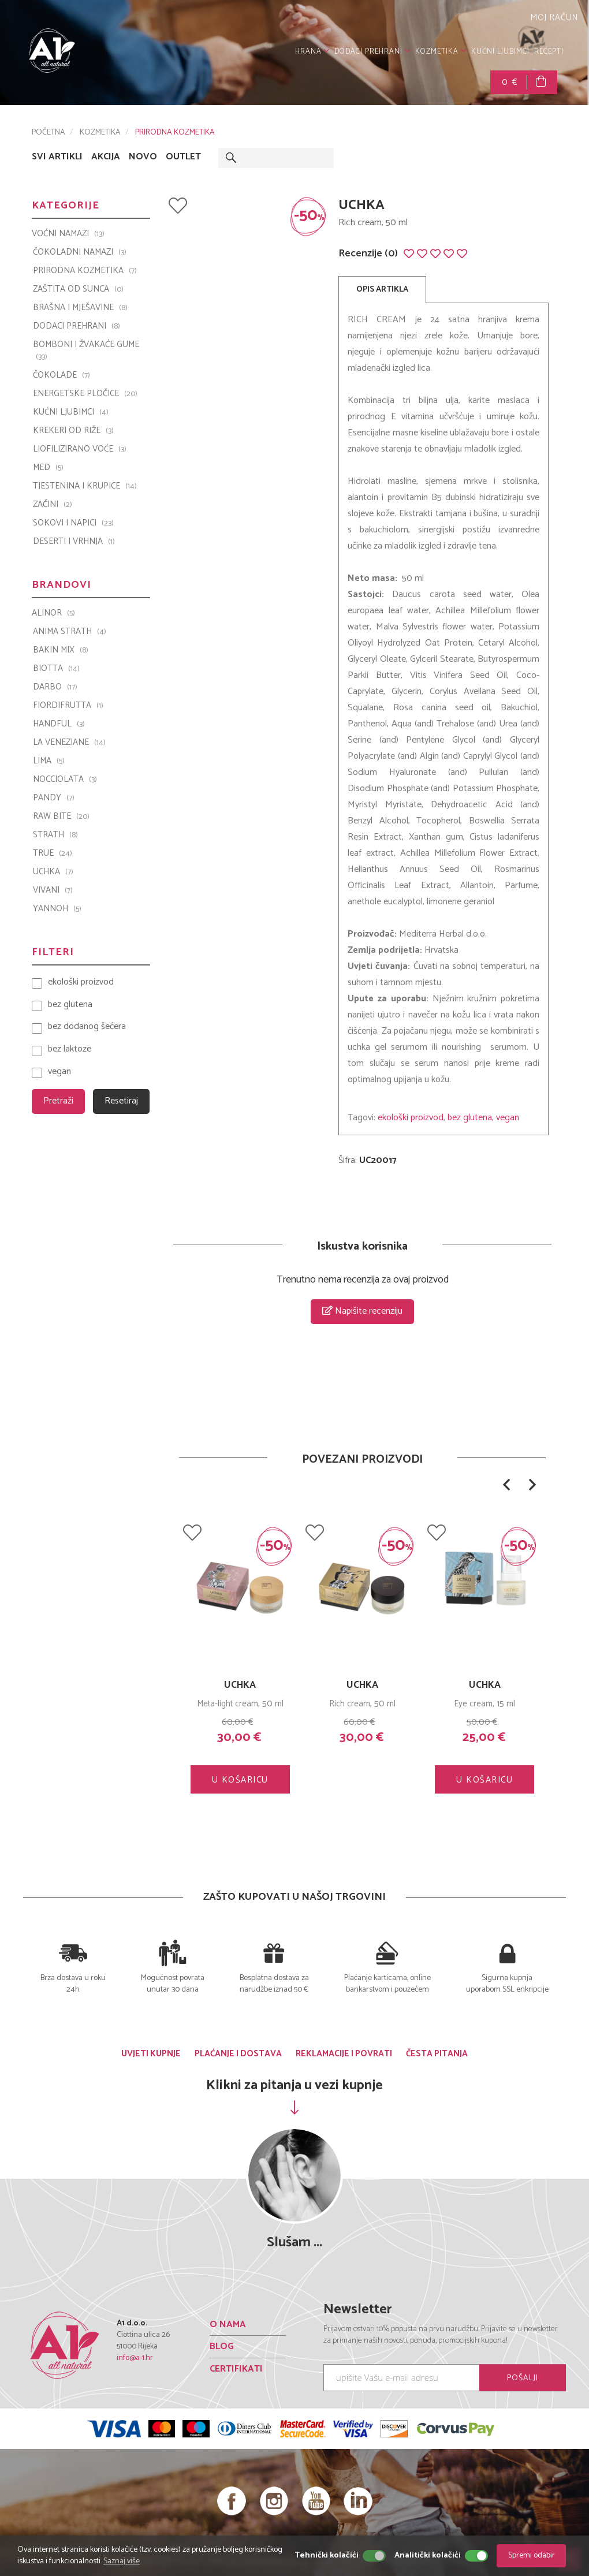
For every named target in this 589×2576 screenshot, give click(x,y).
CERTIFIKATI (236, 2369)
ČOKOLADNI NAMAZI (79, 252)
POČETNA (48, 132)
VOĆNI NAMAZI (68, 234)
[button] (506, 1484)
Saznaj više (121, 2561)
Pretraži (58, 1101)
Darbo (55, 687)
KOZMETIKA (441, 52)
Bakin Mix (60, 650)
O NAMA (228, 2324)
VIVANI (53, 890)
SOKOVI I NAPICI (73, 523)
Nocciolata (65, 779)
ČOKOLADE (61, 375)
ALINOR (53, 613)
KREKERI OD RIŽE (73, 430)
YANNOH (57, 909)
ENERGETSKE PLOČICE (85, 393)
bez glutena (470, 1117)
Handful (59, 724)
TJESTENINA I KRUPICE (85, 486)
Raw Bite (61, 816)
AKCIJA (105, 157)
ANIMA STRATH (69, 631)
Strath (55, 835)
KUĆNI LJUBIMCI (500, 52)
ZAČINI (52, 504)
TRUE (52, 853)
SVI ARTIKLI (57, 157)
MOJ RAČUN (553, 17)
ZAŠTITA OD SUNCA (78, 289)
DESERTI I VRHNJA (74, 541)
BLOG (222, 2346)
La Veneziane (69, 742)
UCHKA (362, 1685)
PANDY (53, 798)
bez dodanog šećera (87, 1027)
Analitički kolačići (427, 2556)
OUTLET (183, 157)
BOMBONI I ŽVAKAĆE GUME (86, 350)
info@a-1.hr (135, 2358)
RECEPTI (549, 52)
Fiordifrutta (68, 705)
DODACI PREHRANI (372, 52)
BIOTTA (56, 668)
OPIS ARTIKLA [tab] (382, 289)
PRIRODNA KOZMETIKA (175, 132)
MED (48, 467)
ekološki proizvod (410, 1117)
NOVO (143, 157)
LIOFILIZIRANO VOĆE (79, 449)
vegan (507, 1117)
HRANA (312, 52)
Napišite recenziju (362, 1311)
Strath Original (240, 1685)
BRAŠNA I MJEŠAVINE (80, 307)
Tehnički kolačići (326, 2556)
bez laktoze (69, 1049)
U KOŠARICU (240, 1780)
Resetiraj (121, 1101)
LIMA (49, 761)
